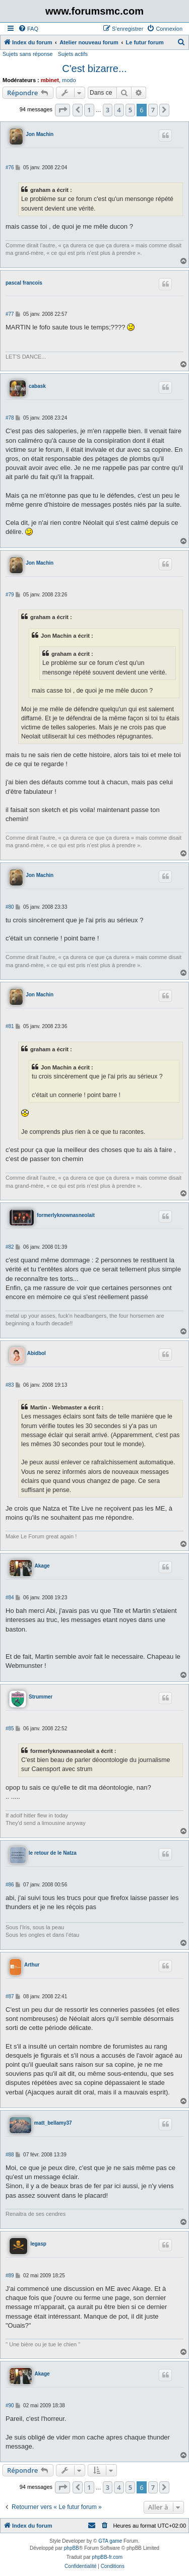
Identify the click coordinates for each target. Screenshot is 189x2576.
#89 (10, 2275)
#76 (10, 167)
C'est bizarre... (94, 68)
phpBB (71, 2548)
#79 (10, 594)
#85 (10, 1728)
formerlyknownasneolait (66, 1215)
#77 (10, 314)
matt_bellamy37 (53, 2123)
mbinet (50, 80)
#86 (10, 1884)
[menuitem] (28, 29)
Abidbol (36, 1353)
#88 (10, 2154)
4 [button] (118, 109)
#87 (10, 1996)
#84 (10, 1597)
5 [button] (130, 109)
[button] (62, 110)
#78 (10, 418)
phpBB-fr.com (107, 2557)
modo (69, 80)
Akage (42, 1566)
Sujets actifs (73, 54)
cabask (37, 386)
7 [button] (153, 109)
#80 (10, 907)
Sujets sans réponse (28, 54)
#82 (10, 1247)
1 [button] (89, 109)
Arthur (32, 1965)
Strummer (40, 1697)
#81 (10, 1026)
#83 (10, 1385)
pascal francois (24, 283)
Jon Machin (39, 134)
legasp (38, 2244)
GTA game (110, 2541)
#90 (10, 2405)
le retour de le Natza (53, 1853)
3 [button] (107, 109)
